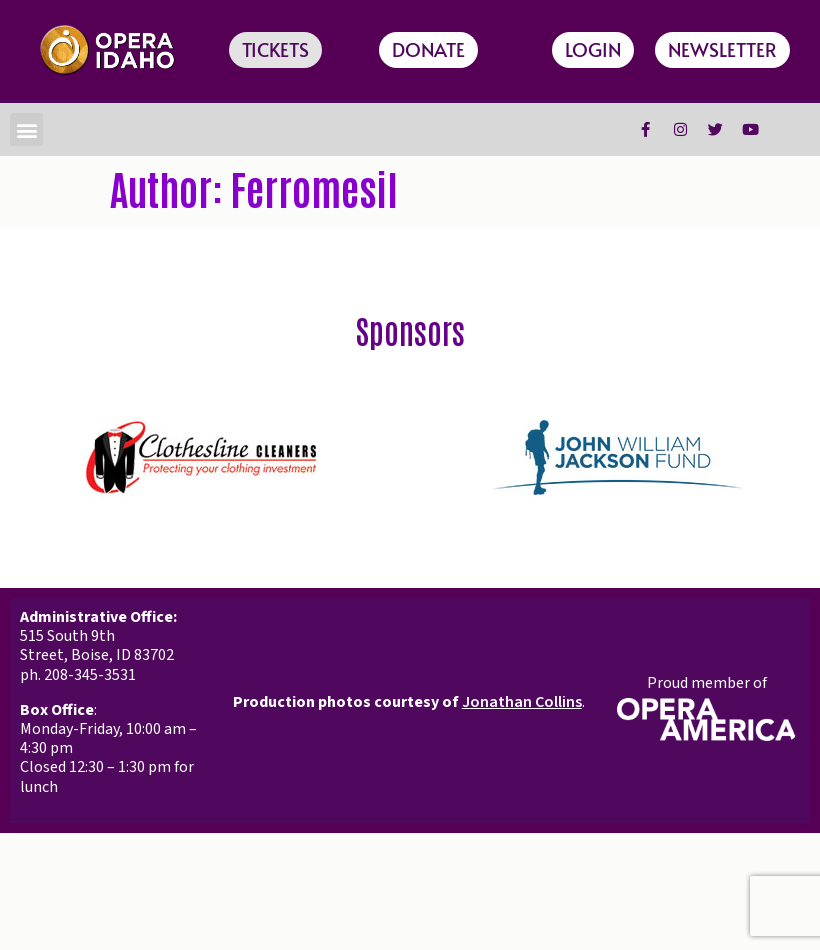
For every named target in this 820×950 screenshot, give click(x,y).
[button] (26, 129)
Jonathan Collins (522, 702)
